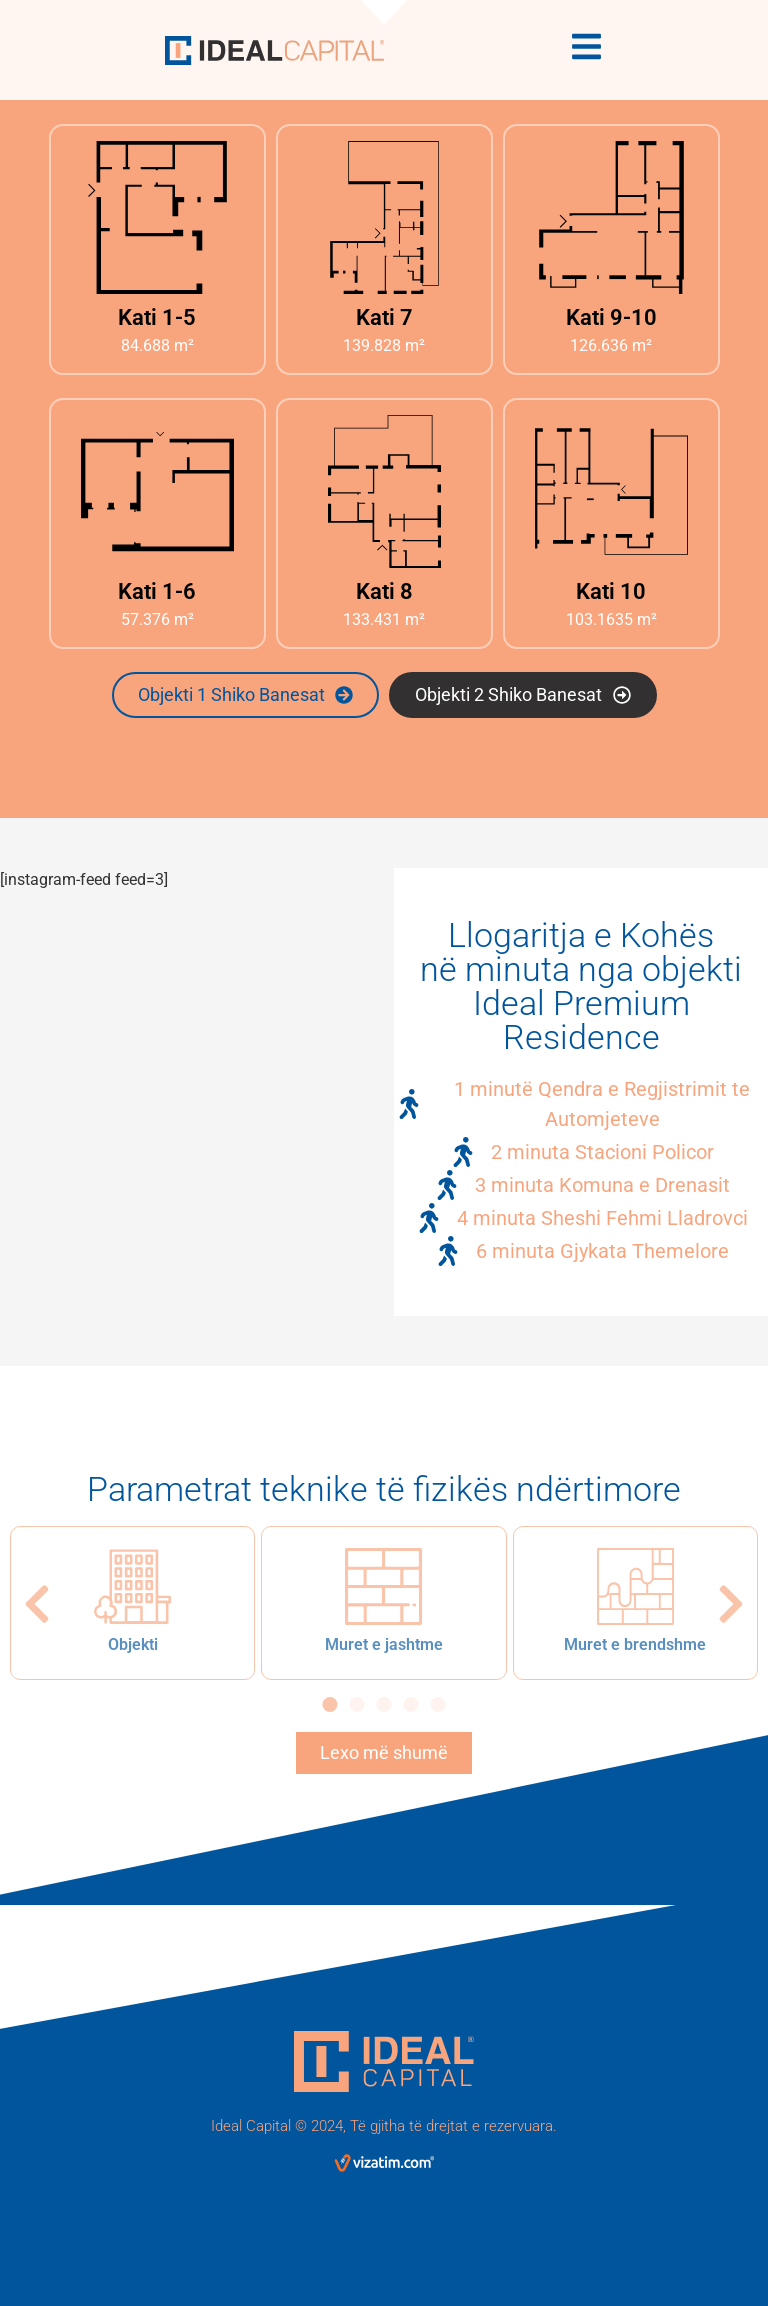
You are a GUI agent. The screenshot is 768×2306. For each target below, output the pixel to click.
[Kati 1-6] (157, 491)
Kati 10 (611, 591)
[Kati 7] (384, 217)
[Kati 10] (611, 491)
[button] (37, 1604)
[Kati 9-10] (611, 217)
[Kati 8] (384, 491)
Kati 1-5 (157, 317)
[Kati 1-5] (157, 217)
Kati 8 (384, 591)
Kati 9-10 (611, 317)
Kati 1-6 (157, 591)
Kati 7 (384, 317)
